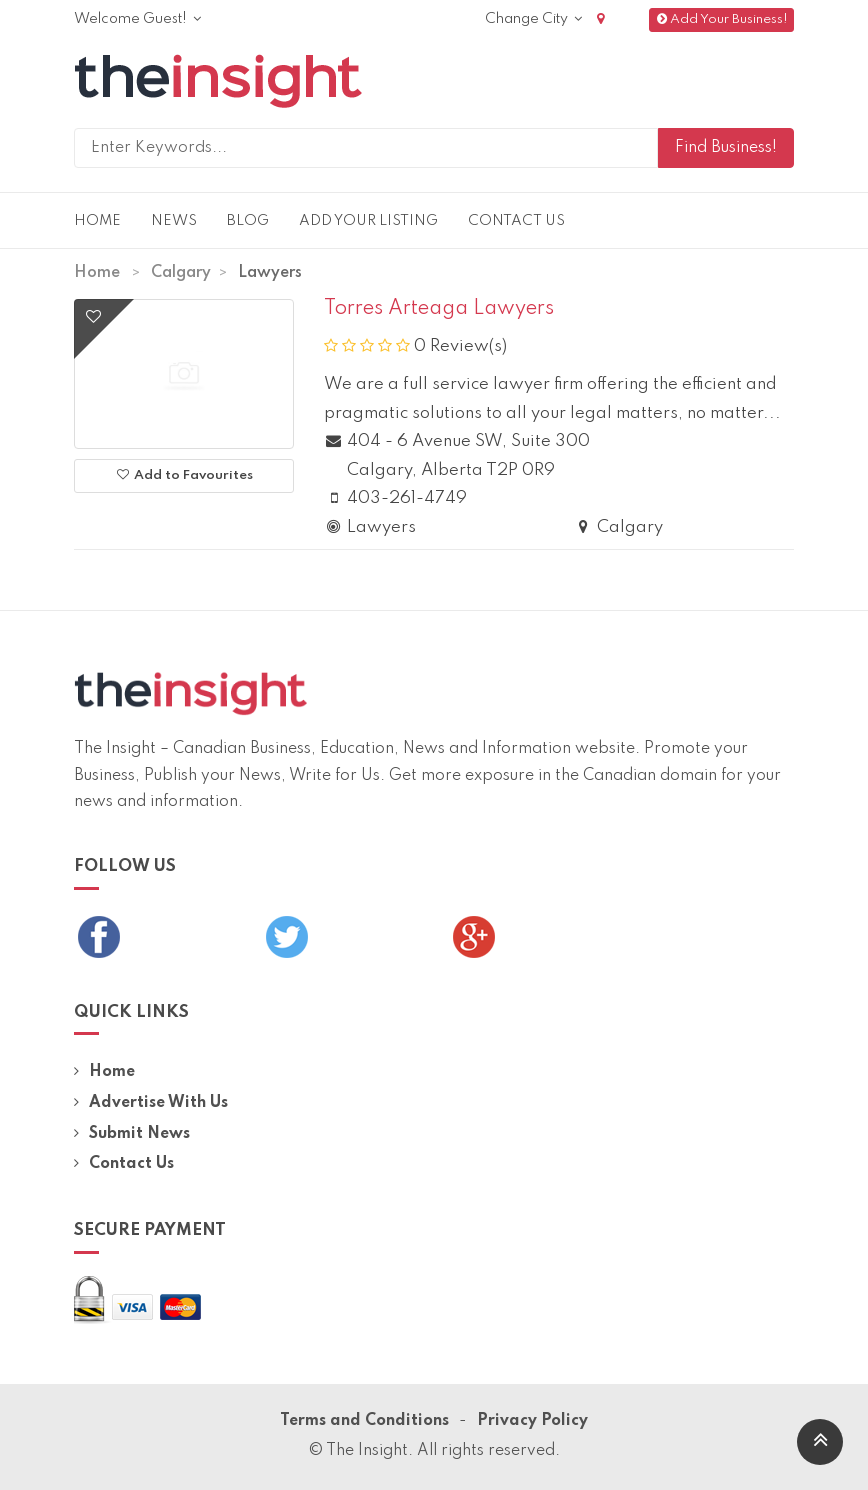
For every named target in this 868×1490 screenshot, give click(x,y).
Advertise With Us (151, 1103)
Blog (248, 221)
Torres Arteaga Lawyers (439, 309)
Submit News (132, 1134)
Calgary (181, 273)
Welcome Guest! (137, 19)
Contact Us (516, 221)
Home (97, 221)
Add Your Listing (368, 221)
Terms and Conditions (364, 1421)
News (174, 221)
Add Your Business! (721, 19)
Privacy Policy (532, 1421)
